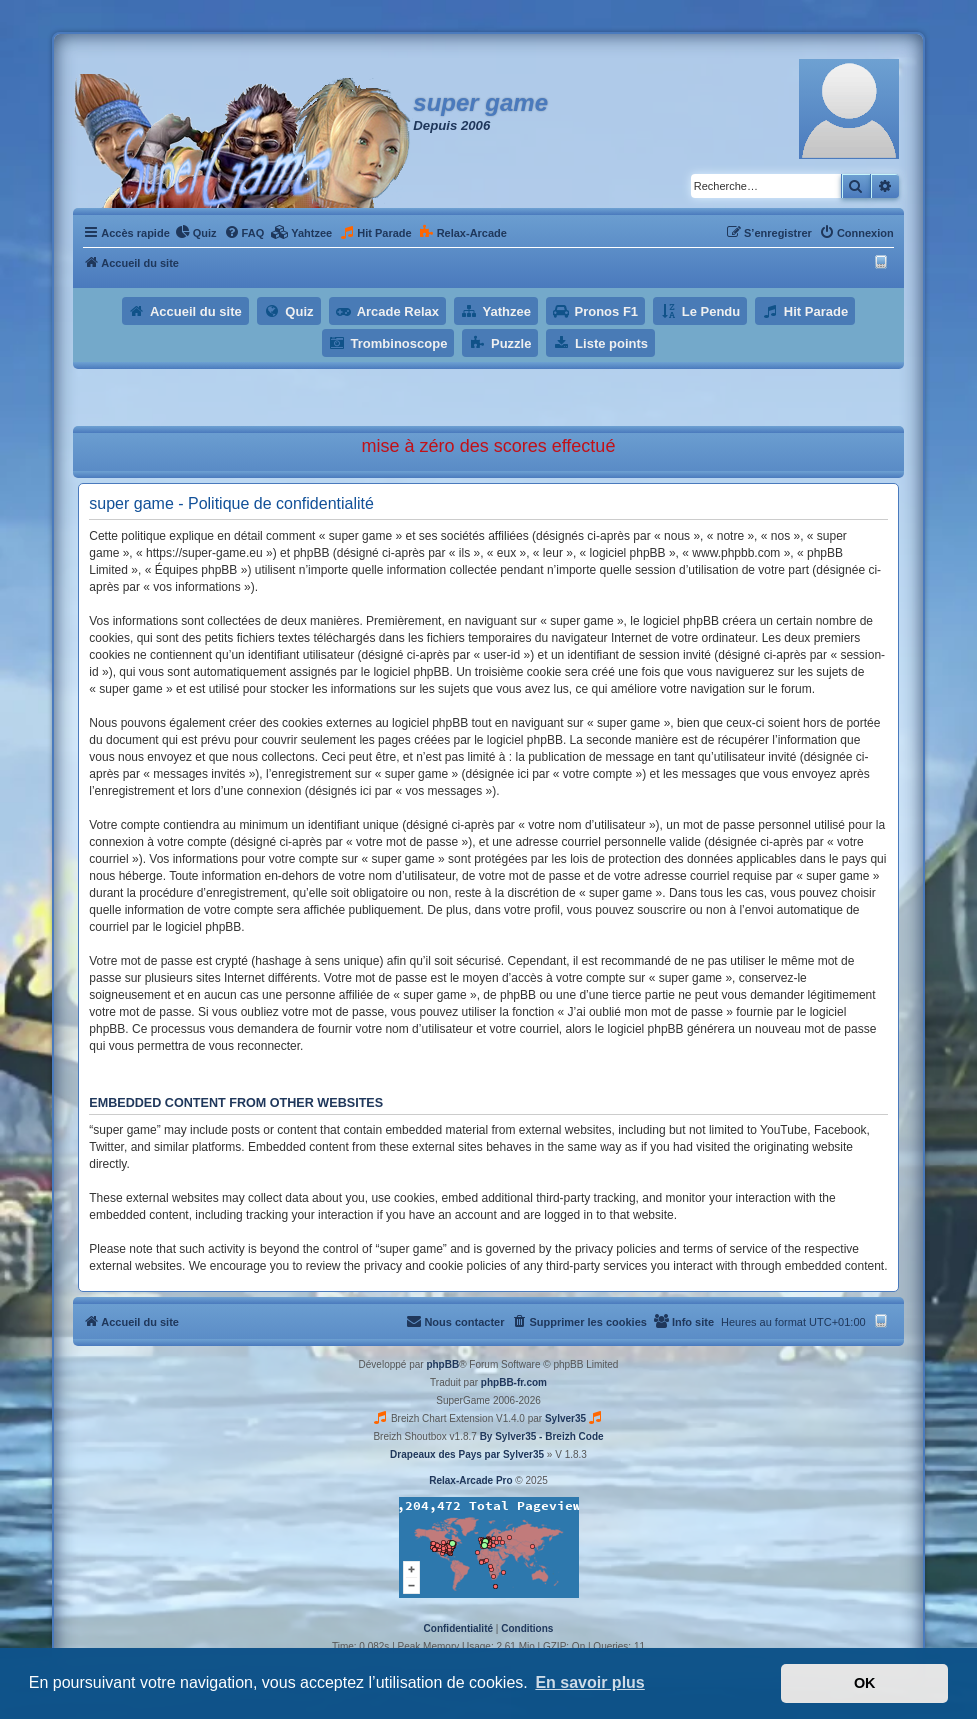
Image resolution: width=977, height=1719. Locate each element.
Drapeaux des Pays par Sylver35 (467, 1454)
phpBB (442, 1364)
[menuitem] (196, 233)
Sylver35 (565, 1418)
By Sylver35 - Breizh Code (542, 1436)
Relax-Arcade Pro (470, 1480)
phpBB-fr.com (514, 1382)
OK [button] (865, 1683)
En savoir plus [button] (589, 1682)
